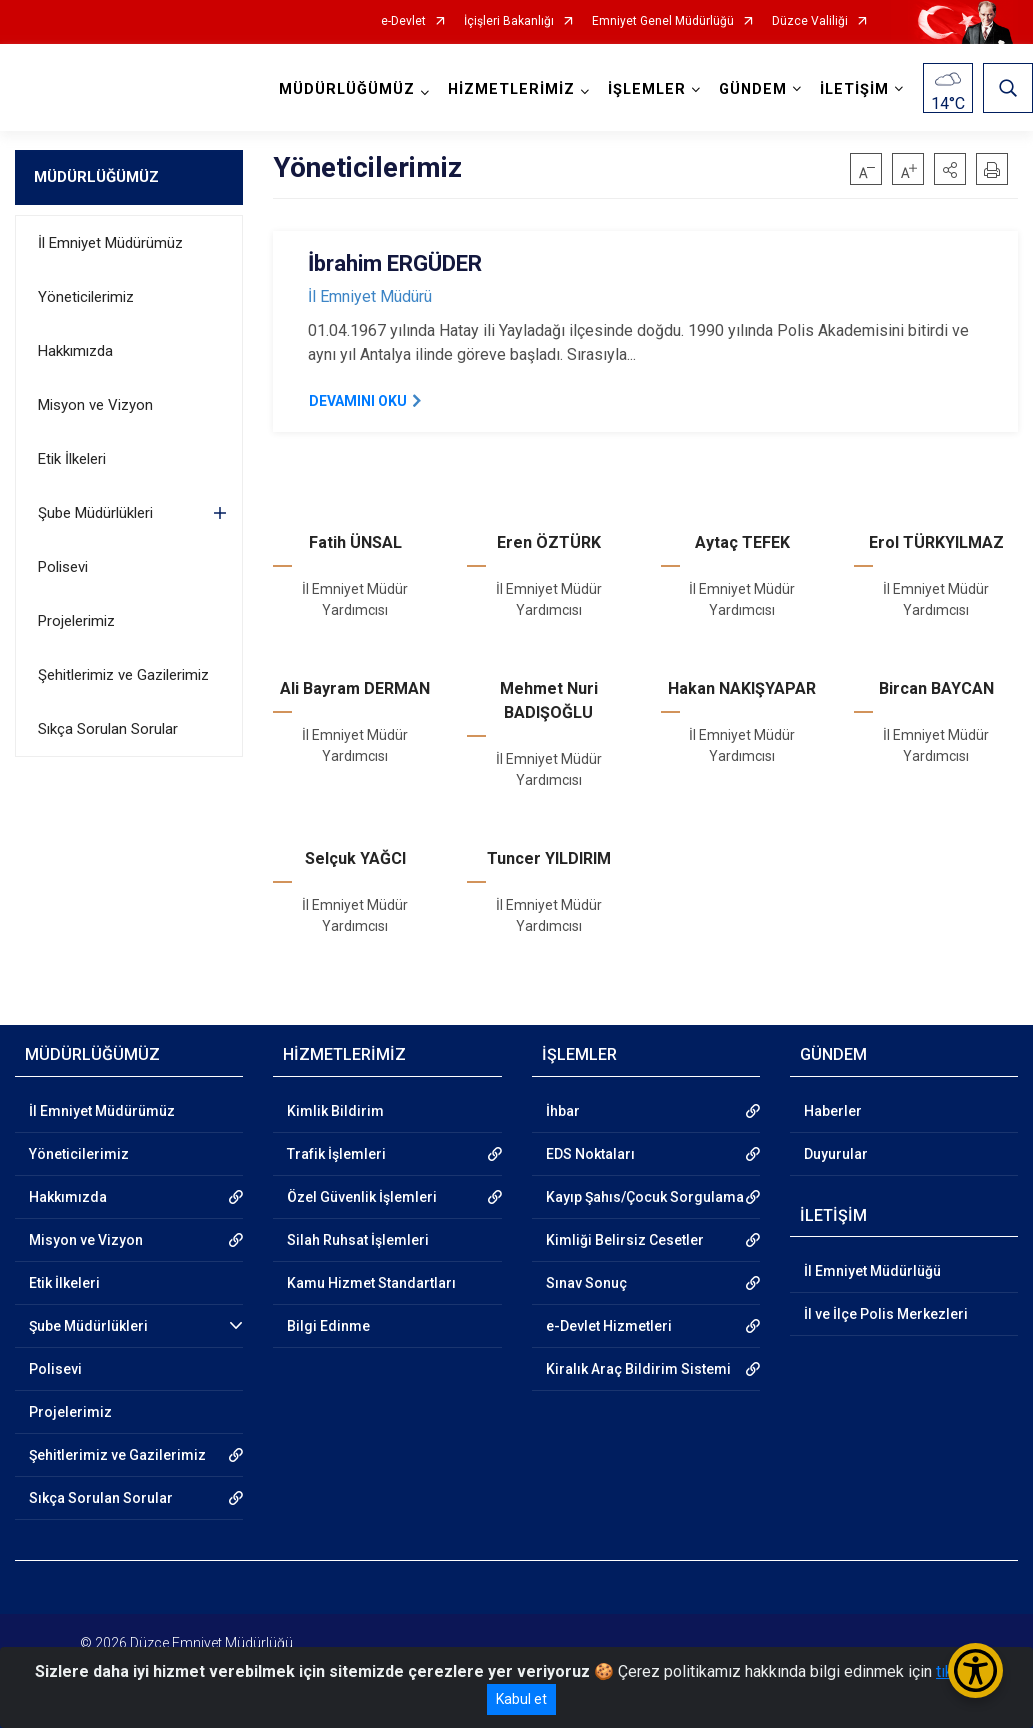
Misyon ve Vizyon (95, 405)
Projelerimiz (76, 621)
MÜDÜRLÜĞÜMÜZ (96, 177)
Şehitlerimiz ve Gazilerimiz (123, 675)
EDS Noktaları (590, 1154)
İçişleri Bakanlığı (509, 21)
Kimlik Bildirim (335, 1111)
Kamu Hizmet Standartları (371, 1283)
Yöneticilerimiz (86, 297)
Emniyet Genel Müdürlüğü (663, 21)
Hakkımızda (75, 351)
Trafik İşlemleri (336, 1154)
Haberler (833, 1111)
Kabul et (521, 1699)
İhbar (563, 1111)
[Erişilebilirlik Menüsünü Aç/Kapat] (975, 1670)
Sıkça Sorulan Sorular (108, 729)
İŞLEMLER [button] (647, 89)
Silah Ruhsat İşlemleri (358, 1240)
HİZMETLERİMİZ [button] (511, 89)
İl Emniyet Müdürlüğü (872, 1271)
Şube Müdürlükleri (95, 513)
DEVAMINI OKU (358, 401)
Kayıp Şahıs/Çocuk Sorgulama (645, 1197)
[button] (950, 169)
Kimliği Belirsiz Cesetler (625, 1240)
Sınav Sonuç (586, 1283)
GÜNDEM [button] (753, 89)
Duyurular (836, 1154)
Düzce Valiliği (810, 21)
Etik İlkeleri (72, 459)
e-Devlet (403, 21)
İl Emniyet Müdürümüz (110, 243)
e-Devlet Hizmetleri (609, 1326)
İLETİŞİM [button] (854, 89)
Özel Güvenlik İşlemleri (362, 1197)
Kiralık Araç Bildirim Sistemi (638, 1369)
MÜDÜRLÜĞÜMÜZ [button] (347, 89)
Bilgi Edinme (328, 1326)
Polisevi (63, 567)
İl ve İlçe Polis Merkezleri (886, 1314)
